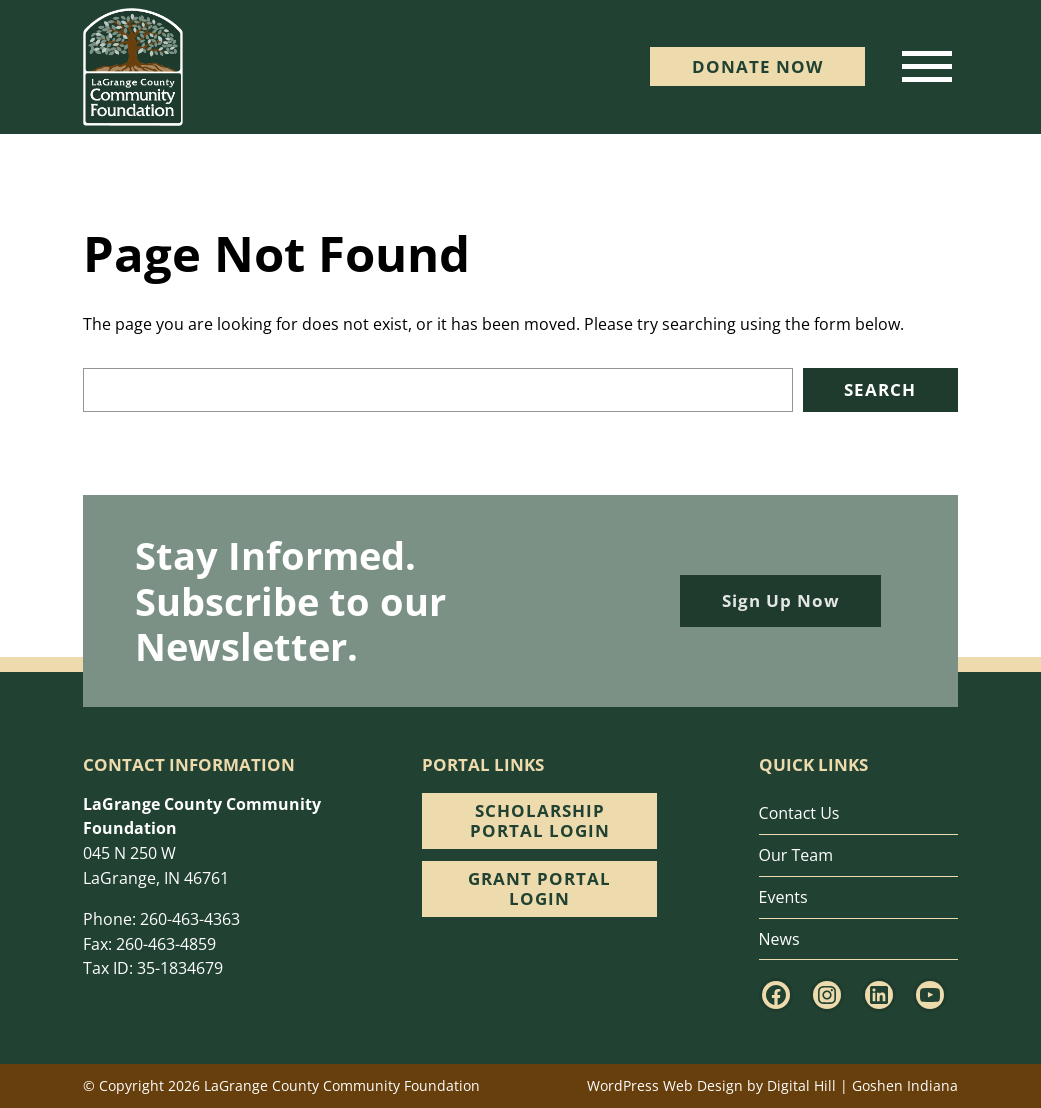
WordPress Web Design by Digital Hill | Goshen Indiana (772, 1085)
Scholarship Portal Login (540, 820)
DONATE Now (757, 66)
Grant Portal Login (539, 888)
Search (880, 389)
